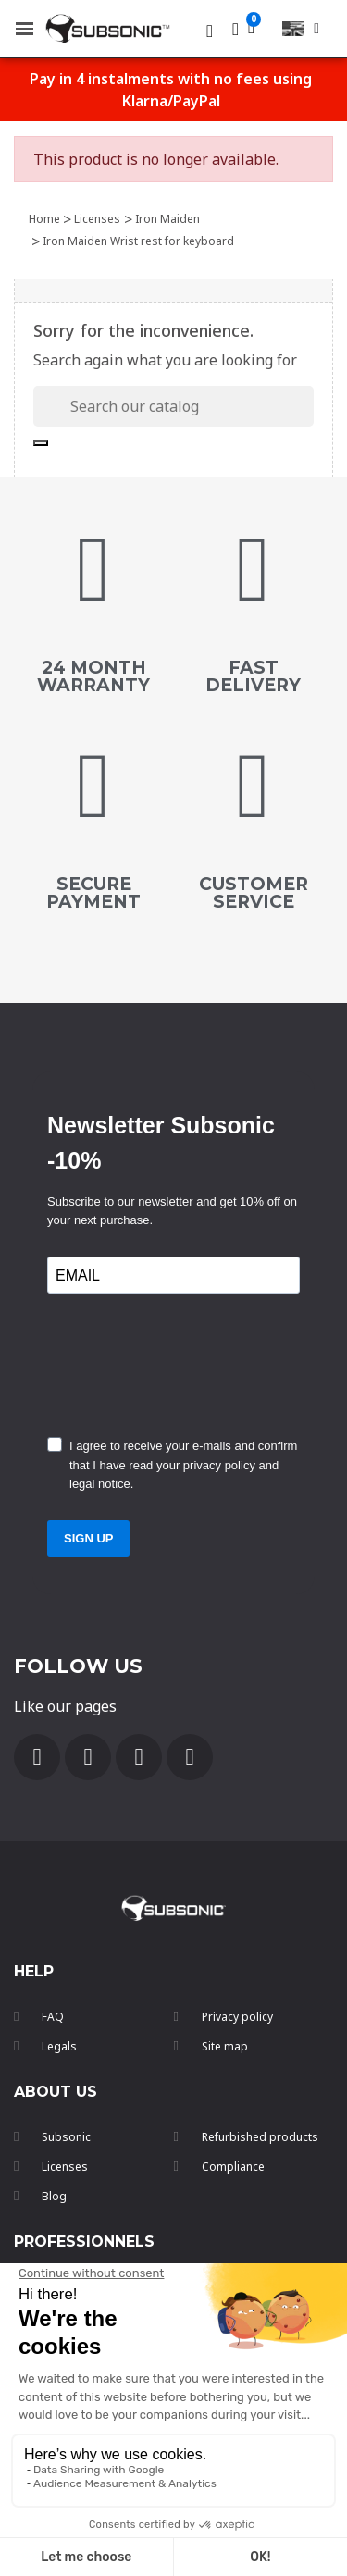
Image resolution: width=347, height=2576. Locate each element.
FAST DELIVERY (253, 676)
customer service (253, 892)
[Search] (173, 406)
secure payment (93, 892)
